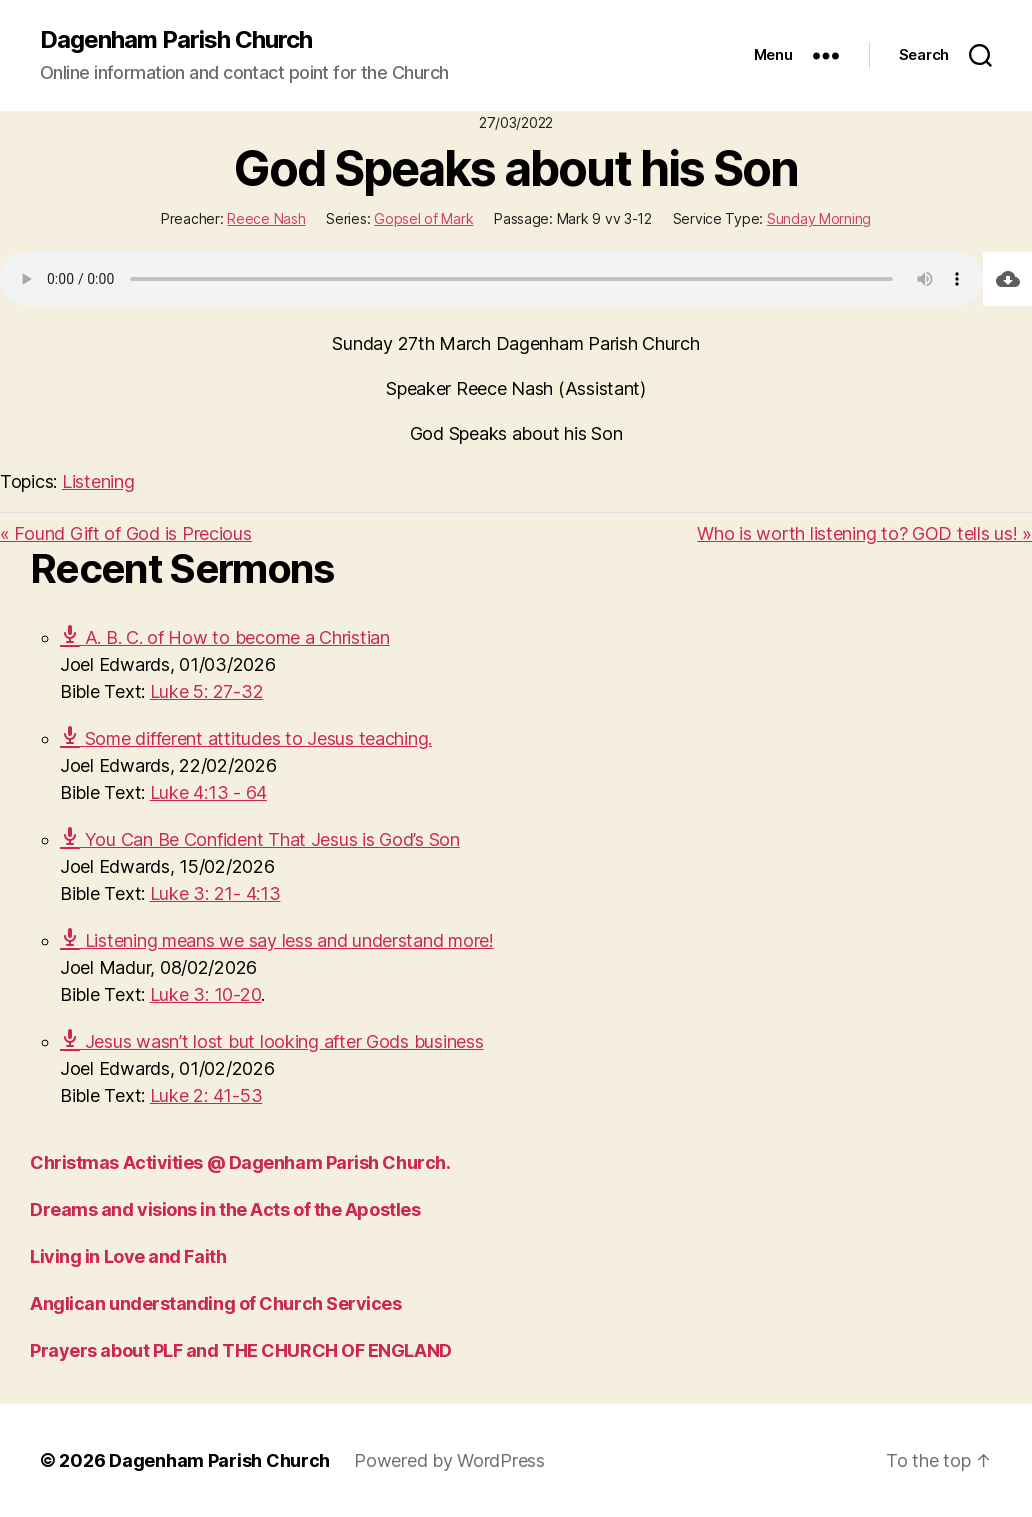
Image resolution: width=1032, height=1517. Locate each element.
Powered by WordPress (449, 1460)
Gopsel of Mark (423, 218)
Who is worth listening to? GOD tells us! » (864, 533)
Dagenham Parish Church (176, 40)
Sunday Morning (819, 218)
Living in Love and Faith (128, 1256)
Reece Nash (266, 218)
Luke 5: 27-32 (207, 691)
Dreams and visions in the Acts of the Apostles (225, 1209)
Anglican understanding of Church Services (216, 1303)
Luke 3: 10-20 (206, 994)
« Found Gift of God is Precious (126, 533)
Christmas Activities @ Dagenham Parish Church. (240, 1162)
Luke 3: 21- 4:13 (215, 893)
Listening (98, 481)
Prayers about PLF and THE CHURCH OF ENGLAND (241, 1350)
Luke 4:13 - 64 (208, 792)
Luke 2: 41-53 (206, 1095)
